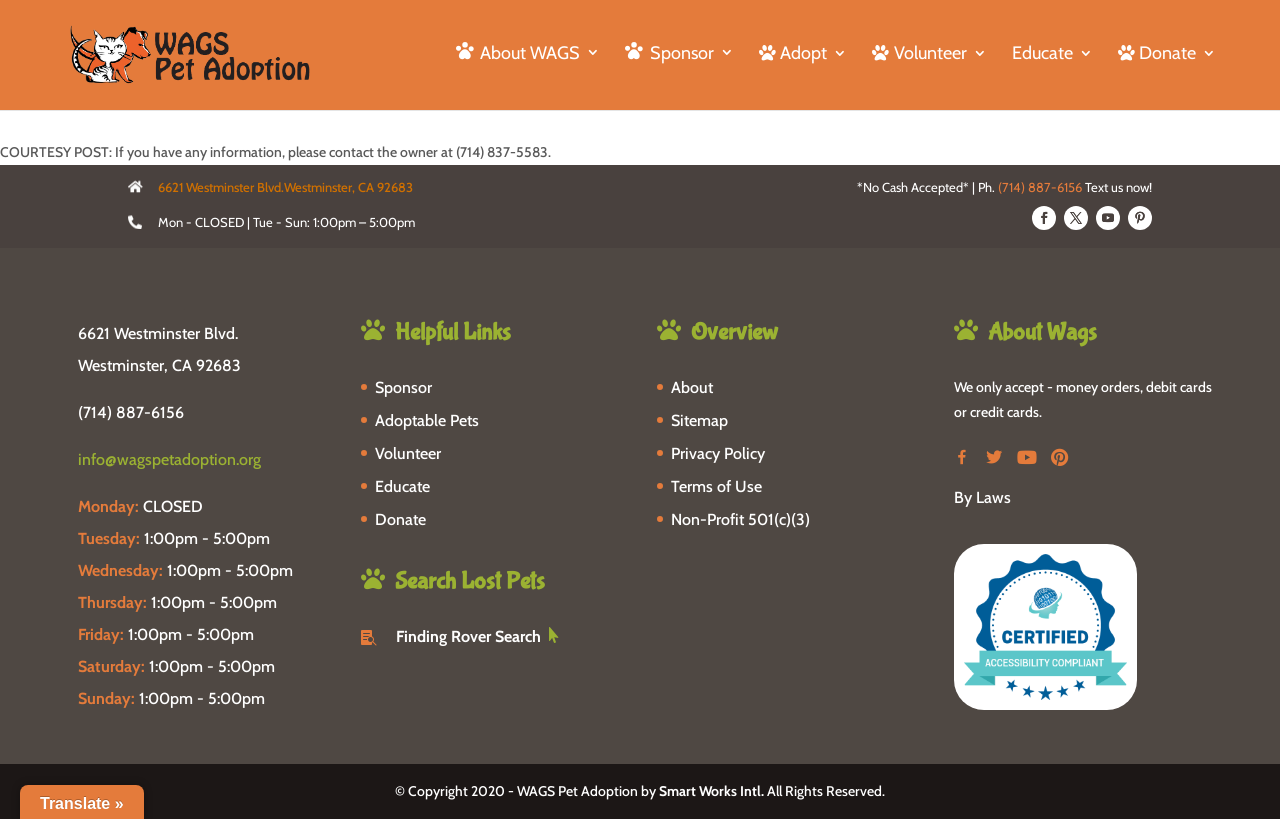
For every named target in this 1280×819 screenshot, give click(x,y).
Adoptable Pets (427, 420)
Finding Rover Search (468, 636)
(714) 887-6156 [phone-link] (131, 412)
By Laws (982, 497)
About (692, 387)
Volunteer (408, 453)
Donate (400, 519)
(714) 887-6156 (1040, 187)
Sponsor (403, 387)
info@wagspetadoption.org (169, 459)
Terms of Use (716, 486)
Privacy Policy (718, 453)
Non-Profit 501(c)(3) (740, 519)
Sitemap (699, 420)
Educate (1042, 55)
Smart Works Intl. (711, 791)
